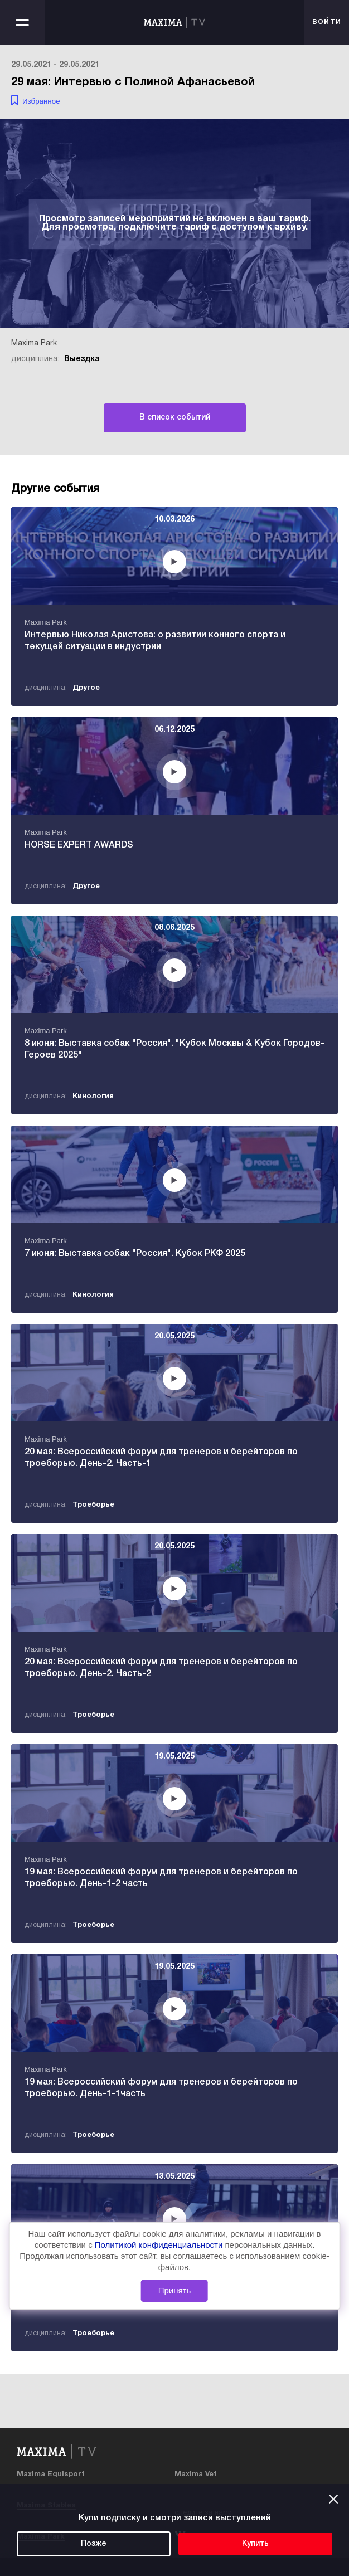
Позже (93, 2544)
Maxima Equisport (51, 2474)
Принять (174, 2290)
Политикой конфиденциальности (160, 2244)
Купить (255, 2544)
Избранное (41, 101)
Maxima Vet (195, 2474)
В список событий (174, 417)
